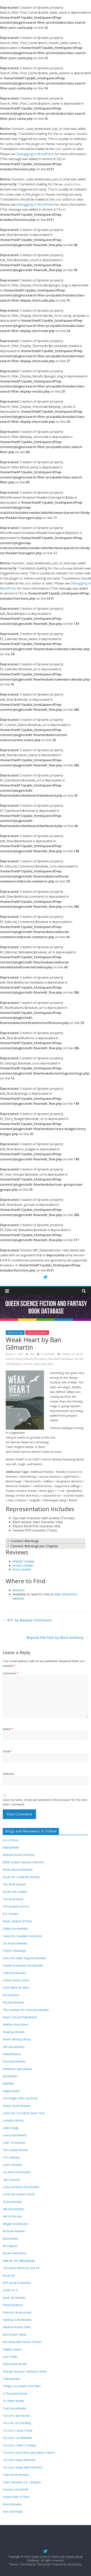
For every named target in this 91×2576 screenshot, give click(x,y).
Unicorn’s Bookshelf (15, 2489)
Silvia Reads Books (15, 2364)
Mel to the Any (12, 2216)
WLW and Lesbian (37, 1332)
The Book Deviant (14, 1884)
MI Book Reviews (14, 2231)
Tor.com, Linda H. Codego (19, 2445)
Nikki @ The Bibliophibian (19, 2261)
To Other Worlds (13, 2401)
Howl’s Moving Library (17, 2039)
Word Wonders (12, 2504)
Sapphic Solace (12, 2349)
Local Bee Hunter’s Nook (19, 2194)
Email (7, 1751)
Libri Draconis (11, 2179)
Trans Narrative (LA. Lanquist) (22, 2482)
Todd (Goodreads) (14, 2408)
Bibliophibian (11, 1847)
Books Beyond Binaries (18, 1869)
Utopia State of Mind (16, 2497)
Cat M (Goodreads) (15, 1943)
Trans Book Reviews (16, 2475)
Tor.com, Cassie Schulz (17, 2430)
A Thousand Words (15, 2393)
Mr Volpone (10, 2246)
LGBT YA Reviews (14, 2143)
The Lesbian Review (15, 2150)
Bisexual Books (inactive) (19, 1855)
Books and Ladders (15, 1891)
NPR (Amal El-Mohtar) (17, 2283)
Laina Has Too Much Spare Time (24, 2113)
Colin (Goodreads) (14, 1973)
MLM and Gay (15, 1332)
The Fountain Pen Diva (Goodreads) (26, 2010)
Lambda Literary (13, 2120)
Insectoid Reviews (14, 2061)
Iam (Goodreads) (13, 2047)
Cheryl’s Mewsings (14, 1950)
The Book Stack (13, 1899)
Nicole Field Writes (14, 2253)
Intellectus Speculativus (17, 2069)
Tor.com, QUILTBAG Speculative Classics (29, 2452)
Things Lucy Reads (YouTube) (22, 2386)
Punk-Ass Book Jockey (17, 2312)
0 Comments (46, 1354)
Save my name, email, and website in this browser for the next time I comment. (45, 1802)
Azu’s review (22, 1569)
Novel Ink (9, 2275)
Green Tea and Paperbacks (20, 2017)
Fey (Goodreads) (13, 2002)
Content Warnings (25, 1541)
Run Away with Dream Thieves (22, 2342)
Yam (32, 1354)
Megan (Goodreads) (15, 2224)
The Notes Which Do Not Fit (21, 2268)
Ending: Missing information (31, 1359)
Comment (10, 1673)
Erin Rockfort (11, 1995)
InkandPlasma (12, 2054)
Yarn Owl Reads (13, 2511)
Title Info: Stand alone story (38, 1364)
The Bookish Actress (16, 1906)
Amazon (19, 1590)
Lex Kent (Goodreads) (17, 2172)
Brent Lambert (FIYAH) (17, 1921)
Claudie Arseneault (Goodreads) (23, 1965)
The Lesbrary (11, 2157)
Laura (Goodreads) (15, 2135)
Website (8, 1774)
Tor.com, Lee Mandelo (17, 2438)
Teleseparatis (11, 2379)
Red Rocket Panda (14, 2334)
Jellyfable (8, 2083)
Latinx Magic (11, 2128)
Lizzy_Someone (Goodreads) (21, 2187)
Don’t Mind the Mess (16, 1987)
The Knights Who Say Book (20, 2098)
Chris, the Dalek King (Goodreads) (24, 1958)
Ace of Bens (10, 1840)
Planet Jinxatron (13, 2305)
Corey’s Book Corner (16, 1980)
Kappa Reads (11, 2091)
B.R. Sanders (11, 1914)
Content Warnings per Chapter (34, 1546)
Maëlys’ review (23, 1561)
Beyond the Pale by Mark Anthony (57, 1637)
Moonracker (10, 2238)
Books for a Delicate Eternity (21, 1877)
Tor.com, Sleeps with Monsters (23, 2467)
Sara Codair (10, 2356)
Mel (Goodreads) (13, 2209)
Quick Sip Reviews (14, 2297)
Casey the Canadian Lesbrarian (22, 1936)
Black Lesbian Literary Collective (23, 1862)
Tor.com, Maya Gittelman (19, 2460)
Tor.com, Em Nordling (17, 2423)
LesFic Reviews (12, 2165)
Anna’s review (23, 1565)
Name (8, 1729)
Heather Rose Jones (15, 2024)
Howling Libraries (14, 2032)
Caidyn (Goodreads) (15, 1928)
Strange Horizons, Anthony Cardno (25, 2371)
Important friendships (60, 1359)
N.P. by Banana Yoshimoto (27, 1620)
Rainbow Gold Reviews (17, 2320)
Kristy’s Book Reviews (17, 2106)
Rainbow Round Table (17, 2327)
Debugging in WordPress (35, 154)
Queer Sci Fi (10, 2290)
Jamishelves (10, 2076)
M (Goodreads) (12, 2202)
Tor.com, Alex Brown (16, 2416)
